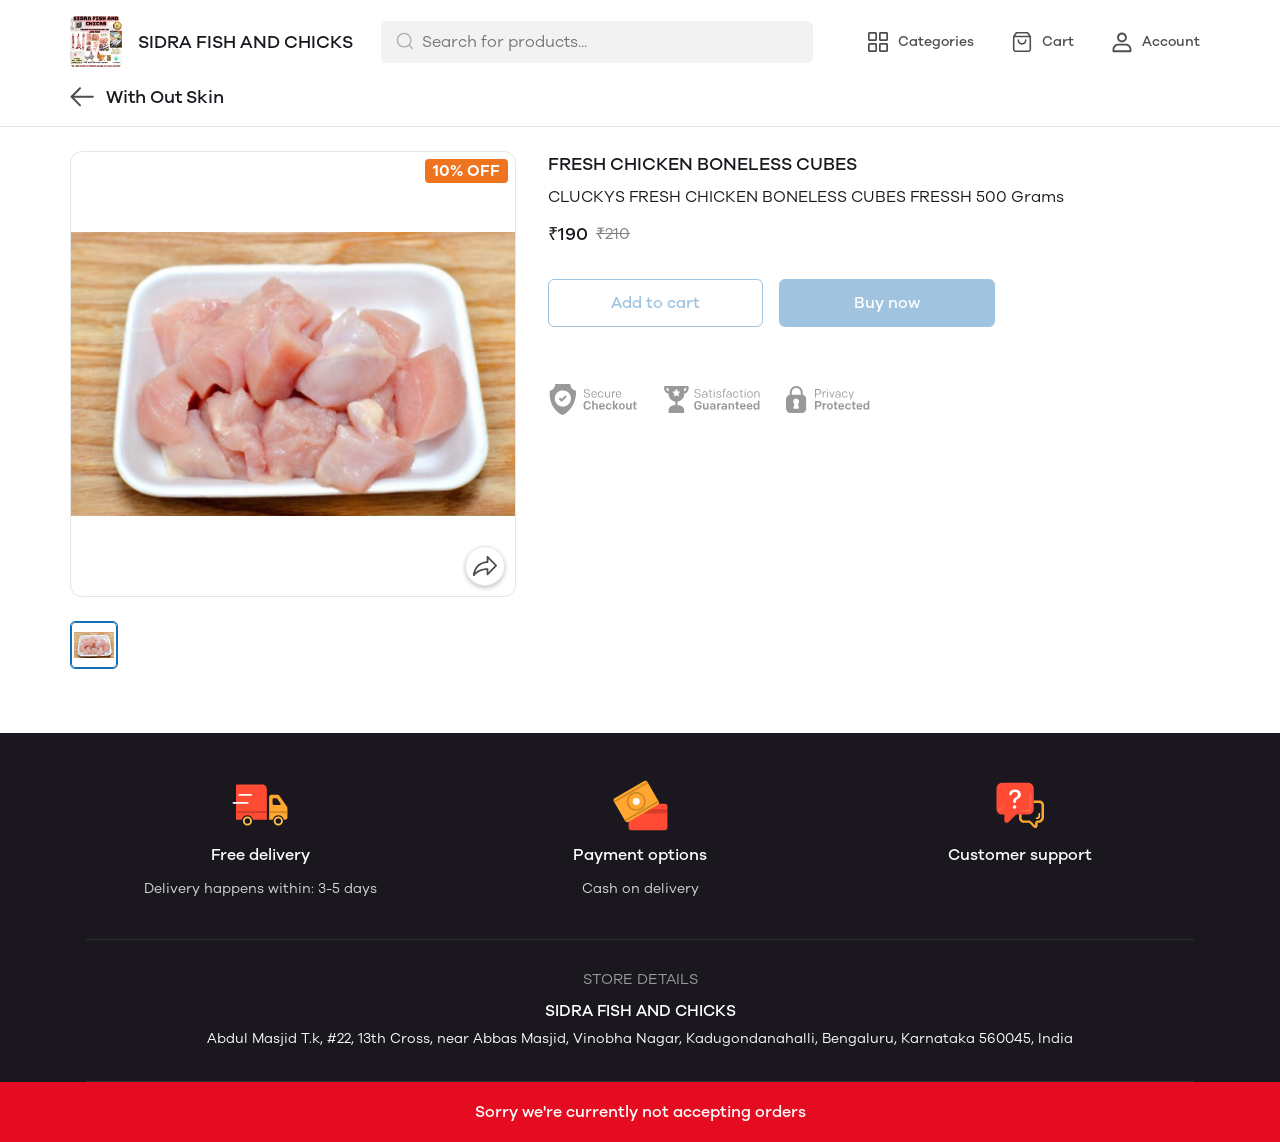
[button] (94, 645)
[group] (293, 374)
